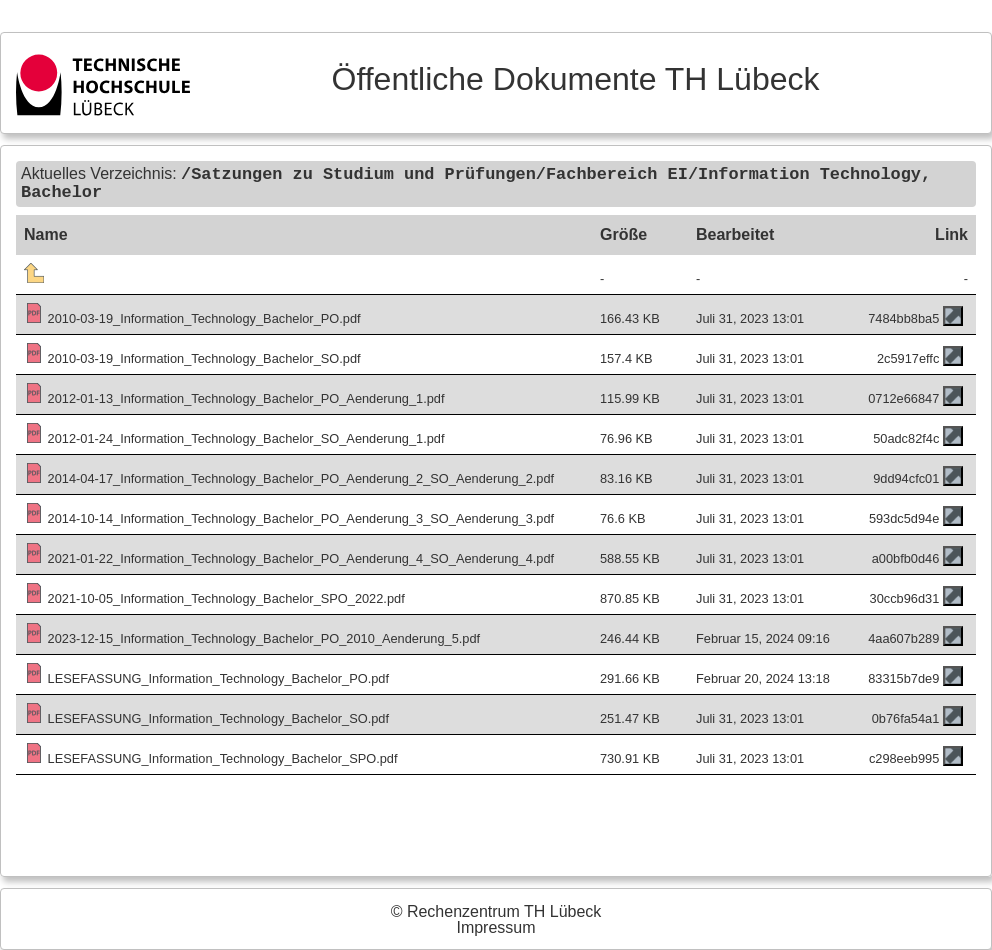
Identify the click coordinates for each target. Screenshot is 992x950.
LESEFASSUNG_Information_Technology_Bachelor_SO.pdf (206, 716)
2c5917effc (908, 356)
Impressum (495, 927)
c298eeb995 (904, 756)
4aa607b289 (903, 636)
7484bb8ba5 (903, 316)
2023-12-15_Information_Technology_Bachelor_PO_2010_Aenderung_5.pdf (252, 636)
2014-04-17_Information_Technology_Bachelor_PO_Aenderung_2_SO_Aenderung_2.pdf (289, 476)
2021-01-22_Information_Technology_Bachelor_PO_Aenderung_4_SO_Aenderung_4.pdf (289, 556)
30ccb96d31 (905, 596)
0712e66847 (903, 396)
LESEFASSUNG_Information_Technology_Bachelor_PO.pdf (206, 676)
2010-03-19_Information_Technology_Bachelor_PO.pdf (192, 316)
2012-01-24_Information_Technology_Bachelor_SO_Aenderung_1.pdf (234, 436)
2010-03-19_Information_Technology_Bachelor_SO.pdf (192, 356)
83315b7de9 (903, 676)
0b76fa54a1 (906, 716)
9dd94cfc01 (906, 476)
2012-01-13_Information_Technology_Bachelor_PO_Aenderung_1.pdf (234, 396)
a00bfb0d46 (906, 556)
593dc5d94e (904, 516)
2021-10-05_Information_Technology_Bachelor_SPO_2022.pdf (214, 596)
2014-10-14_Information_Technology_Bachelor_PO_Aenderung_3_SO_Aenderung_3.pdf (289, 516)
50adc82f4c (906, 436)
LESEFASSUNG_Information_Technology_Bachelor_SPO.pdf (211, 756)
